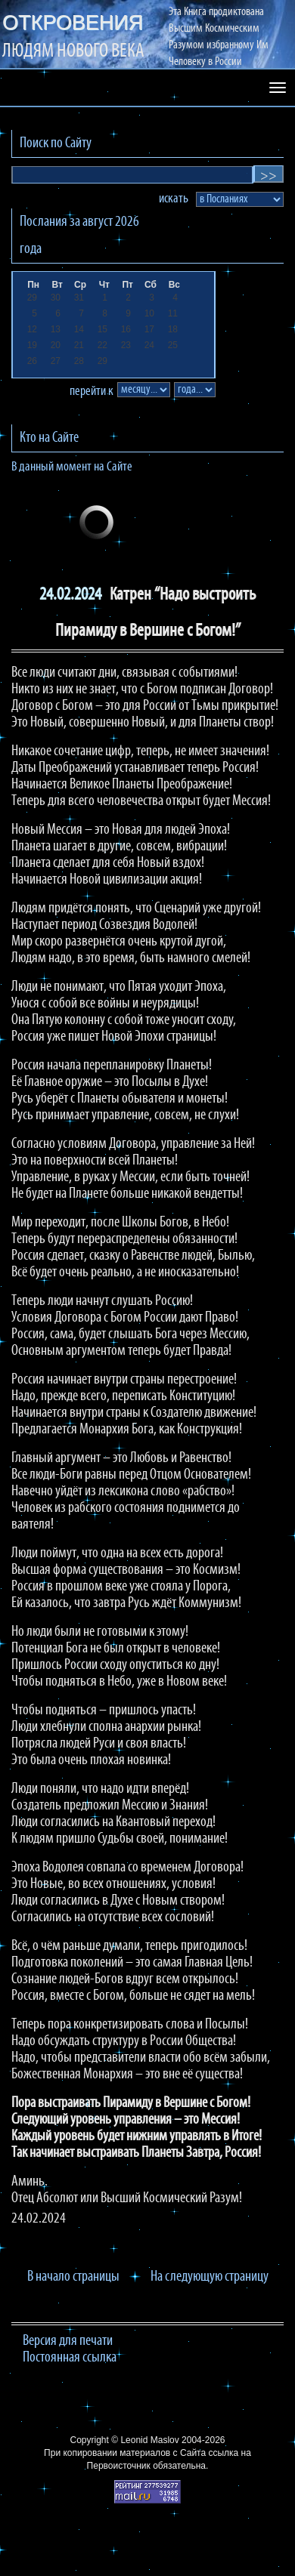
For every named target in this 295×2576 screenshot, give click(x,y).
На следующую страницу (210, 2276)
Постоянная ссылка (69, 2357)
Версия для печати (68, 2341)
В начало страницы (73, 2276)
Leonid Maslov (149, 2440)
